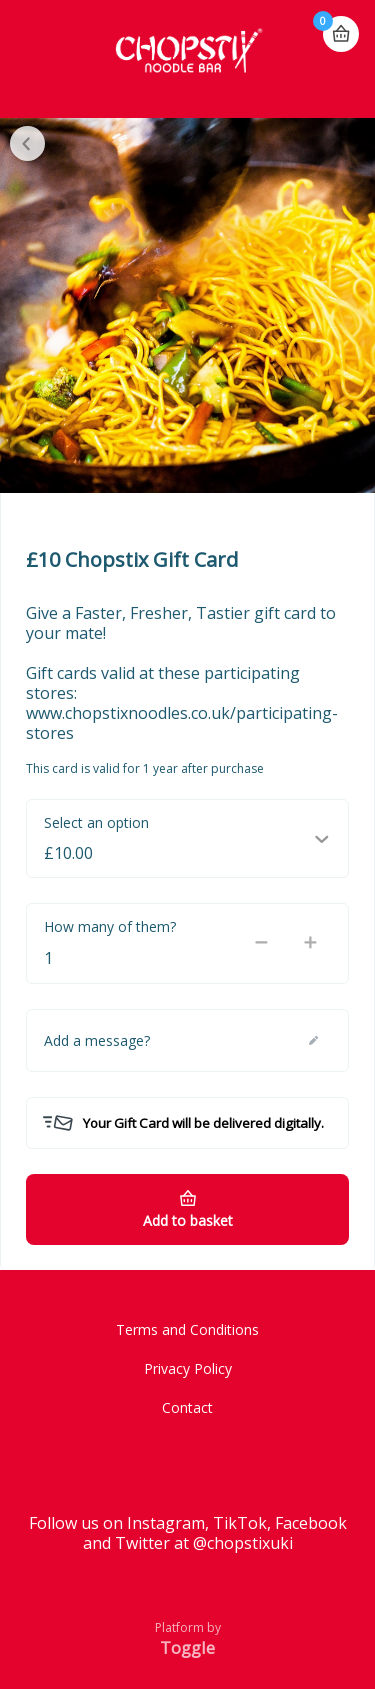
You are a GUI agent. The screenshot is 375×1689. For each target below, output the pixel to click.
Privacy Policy (188, 1368)
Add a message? (97, 1040)
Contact (187, 1407)
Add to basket (188, 1220)
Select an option (96, 822)
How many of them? (110, 926)
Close (27, 143)
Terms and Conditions (187, 1329)
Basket (341, 25)
